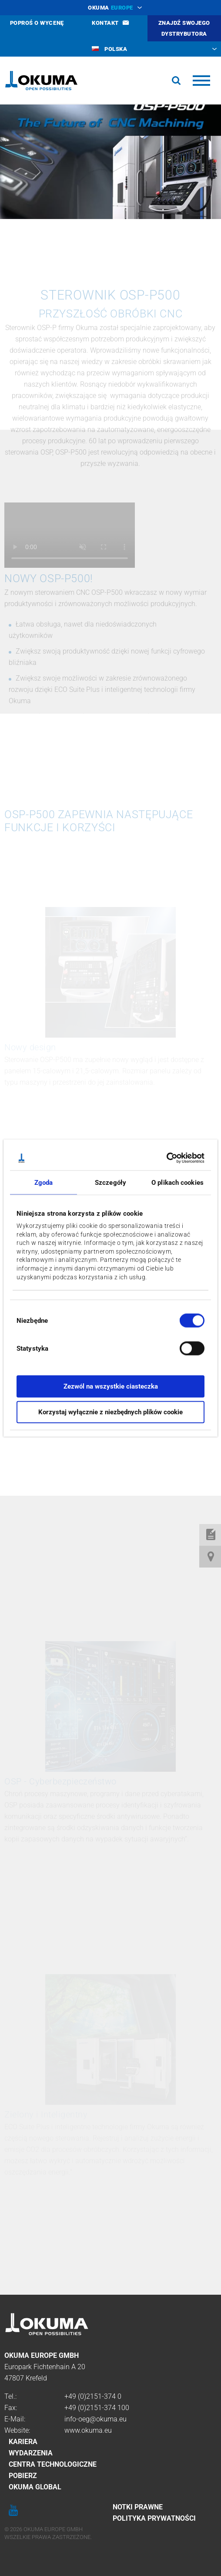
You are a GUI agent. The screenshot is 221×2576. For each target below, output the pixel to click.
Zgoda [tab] (43, 1182)
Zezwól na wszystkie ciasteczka (111, 1386)
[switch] (185, 1347)
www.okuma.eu (88, 2430)
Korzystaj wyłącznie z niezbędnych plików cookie (110, 1412)
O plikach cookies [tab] (177, 1182)
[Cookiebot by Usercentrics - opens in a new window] (166, 1158)
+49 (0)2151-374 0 (92, 2396)
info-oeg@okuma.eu (95, 2419)
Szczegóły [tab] (110, 1182)
